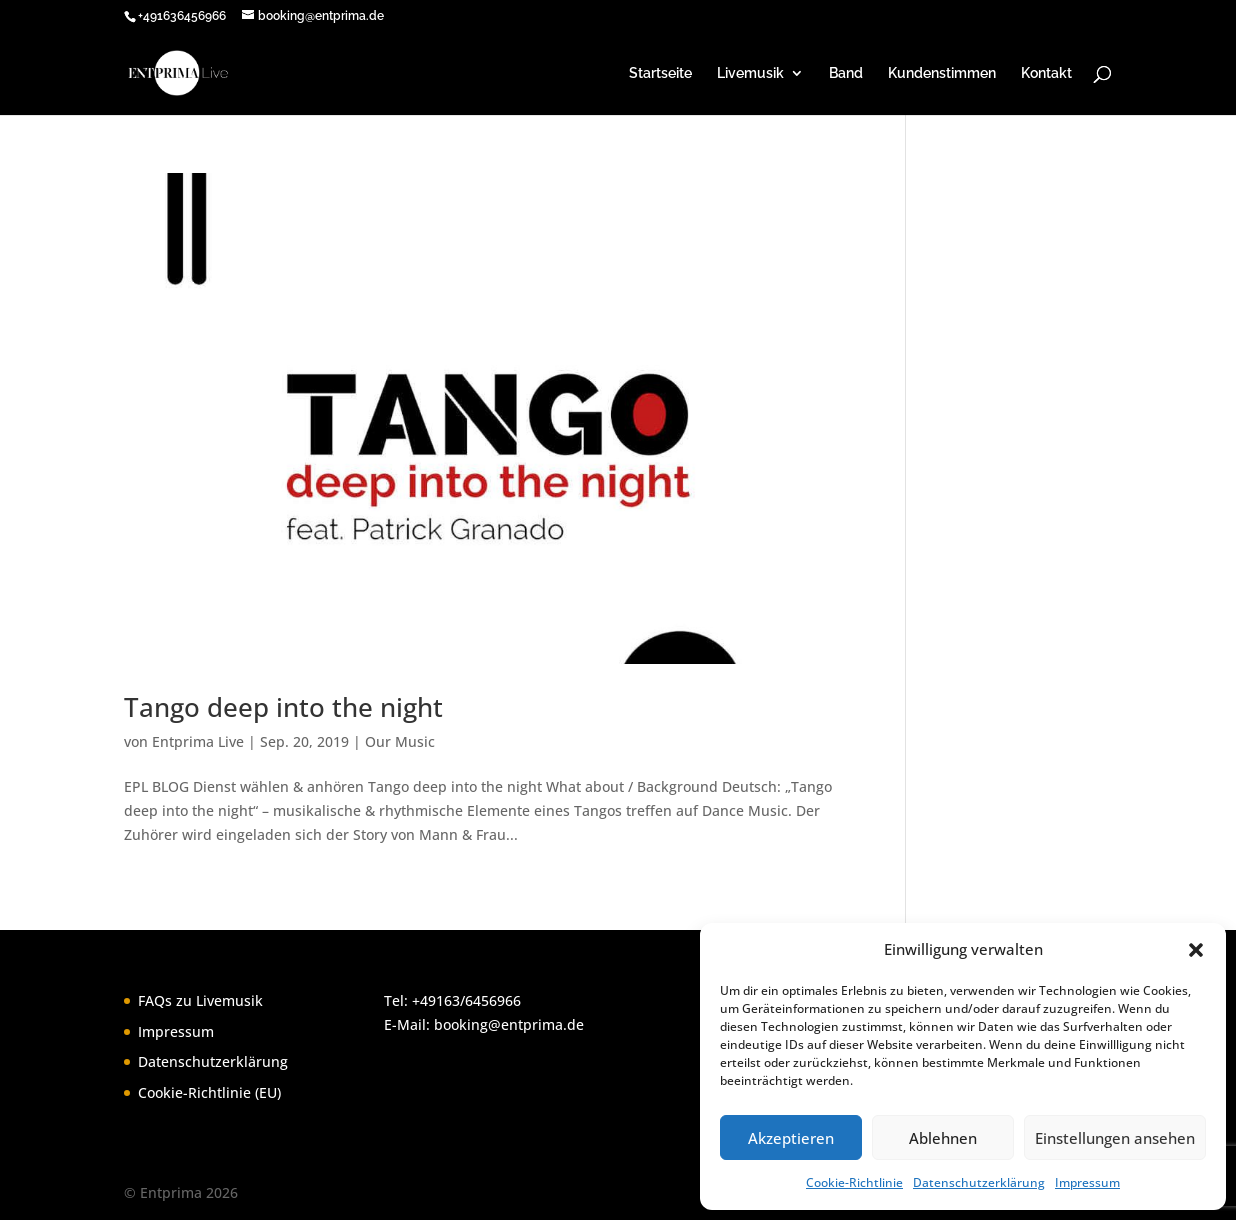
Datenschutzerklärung (979, 1182)
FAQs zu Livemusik (200, 1000)
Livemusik (750, 73)
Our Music (400, 741)
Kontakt (1046, 73)
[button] (1196, 950)
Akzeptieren (791, 1138)
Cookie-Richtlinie (854, 1182)
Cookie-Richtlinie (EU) (209, 1092)
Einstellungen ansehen (1115, 1138)
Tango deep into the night (283, 707)
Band (846, 73)
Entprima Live (198, 741)
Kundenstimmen (942, 73)
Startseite (660, 73)
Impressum (1087, 1182)
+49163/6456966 (466, 1000)
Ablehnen (943, 1138)
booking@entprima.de (509, 1024)
